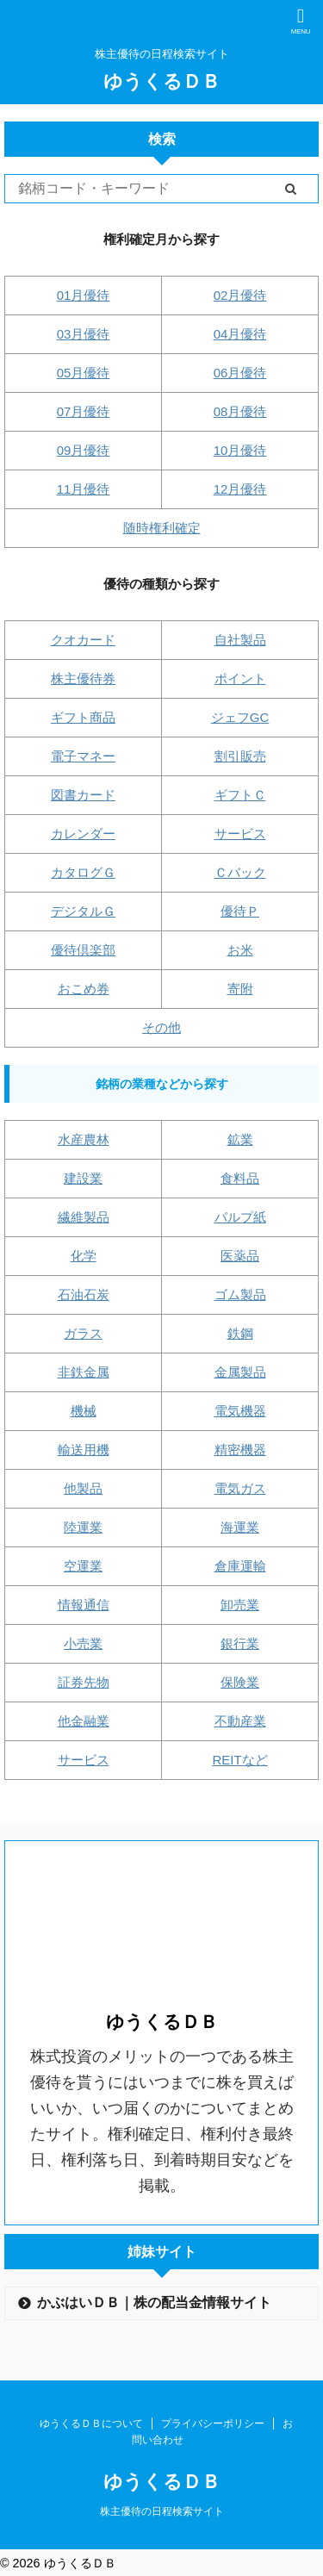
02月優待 (240, 295)
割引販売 (240, 756)
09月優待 (83, 450)
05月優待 (83, 372)
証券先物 (83, 1682)
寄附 (240, 988)
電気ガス (240, 1488)
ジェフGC (240, 717)
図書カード (83, 794)
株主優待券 (83, 678)
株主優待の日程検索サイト (162, 2511)
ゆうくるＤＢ (162, 81)
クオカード (83, 639)
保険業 (240, 1682)
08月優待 (240, 411)
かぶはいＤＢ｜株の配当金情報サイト (154, 2302)
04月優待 (240, 334)
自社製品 (240, 639)
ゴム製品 (240, 1294)
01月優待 (83, 295)
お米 (240, 950)
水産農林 (83, 1139)
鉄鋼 (240, 1333)
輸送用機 (83, 1449)
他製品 (83, 1488)
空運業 (83, 1566)
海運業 (240, 1527)
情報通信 (83, 1604)
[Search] (134, 188)
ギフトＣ (240, 794)
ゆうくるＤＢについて (91, 2423)
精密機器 (240, 1449)
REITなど (239, 1759)
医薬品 (240, 1255)
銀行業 (240, 1643)
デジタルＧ (83, 911)
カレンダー (83, 833)
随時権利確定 (162, 527)
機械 (83, 1410)
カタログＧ (83, 872)
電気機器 (240, 1410)
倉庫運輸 (240, 1566)
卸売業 (240, 1604)
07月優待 (83, 411)
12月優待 (240, 489)
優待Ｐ (240, 911)
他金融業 (83, 1721)
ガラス (83, 1333)
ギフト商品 (83, 717)
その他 (161, 1027)
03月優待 (83, 334)
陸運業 (83, 1527)
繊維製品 (83, 1217)
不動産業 (240, 1721)
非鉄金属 (83, 1372)
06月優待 (240, 372)
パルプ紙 (240, 1217)
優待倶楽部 (83, 950)
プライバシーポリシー (212, 2423)
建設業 (83, 1178)
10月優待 (240, 450)
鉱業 (240, 1139)
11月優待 (83, 489)
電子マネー (83, 756)
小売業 (83, 1643)
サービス (240, 833)
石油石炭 (83, 1294)
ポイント (240, 678)
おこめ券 (83, 988)
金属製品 (240, 1372)
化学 (83, 1255)
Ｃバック (240, 872)
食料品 (240, 1178)
